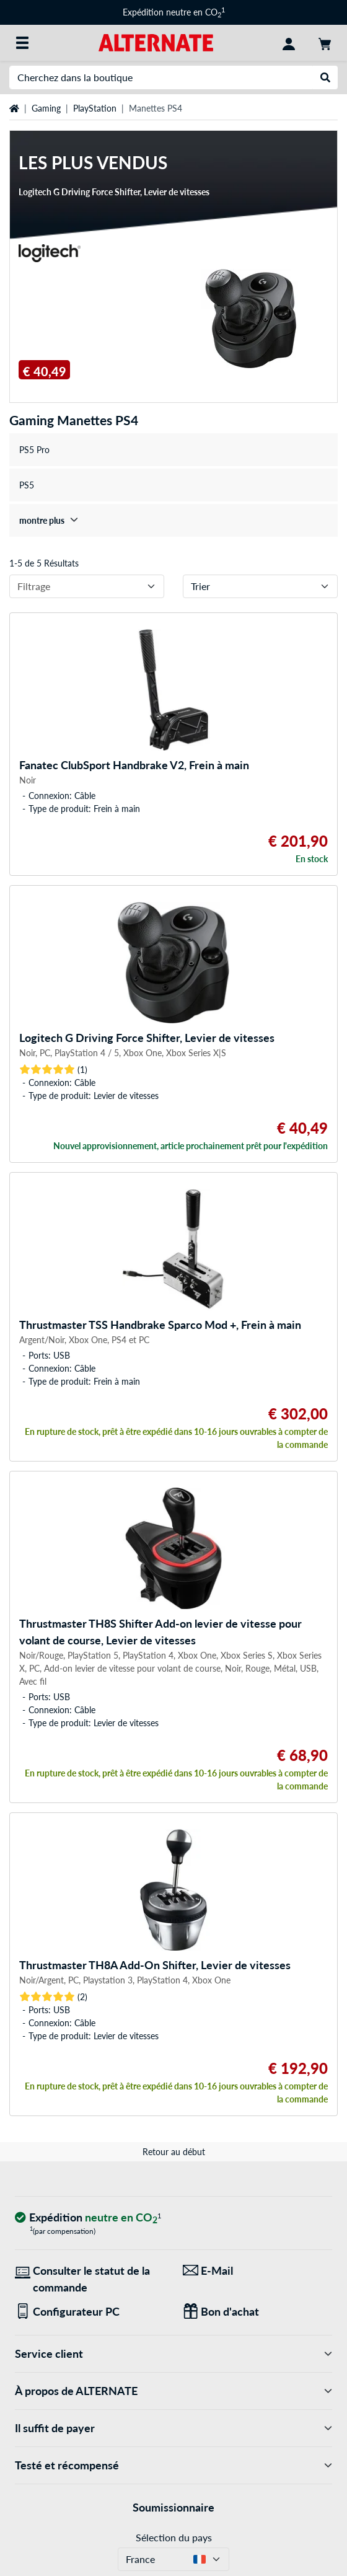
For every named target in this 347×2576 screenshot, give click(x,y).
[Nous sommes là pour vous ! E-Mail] (257, 2270)
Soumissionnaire (173, 2507)
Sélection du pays (174, 2537)
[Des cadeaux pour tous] (257, 2311)
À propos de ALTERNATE (173, 2391)
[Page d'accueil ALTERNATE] (156, 42)
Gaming (46, 108)
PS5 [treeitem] (26, 485)
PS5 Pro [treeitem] (34, 449)
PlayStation (94, 108)
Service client (173, 2353)
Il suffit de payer (173, 2428)
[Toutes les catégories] (22, 43)
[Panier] (325, 42)
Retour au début (174, 2151)
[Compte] (289, 42)
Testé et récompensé (173, 2465)
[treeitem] (173, 520)
